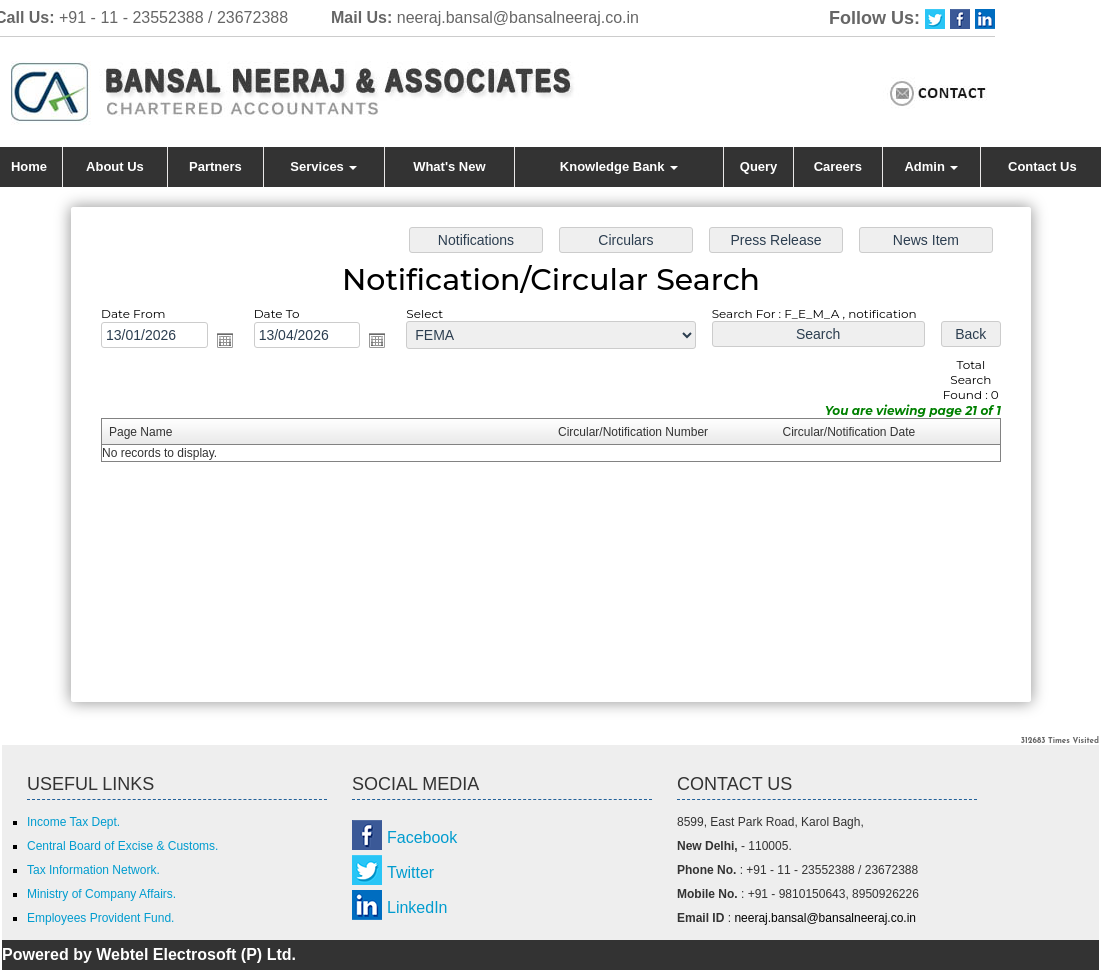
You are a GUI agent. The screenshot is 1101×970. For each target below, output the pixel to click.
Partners (215, 166)
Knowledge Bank (619, 166)
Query (759, 166)
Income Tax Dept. (73, 822)
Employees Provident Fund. (100, 918)
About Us (115, 166)
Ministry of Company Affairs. (101, 894)
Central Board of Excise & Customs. (122, 846)
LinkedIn (417, 907)
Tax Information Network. (93, 870)
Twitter (410, 872)
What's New (449, 166)
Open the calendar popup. (237, 345)
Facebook (422, 837)
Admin (931, 166)
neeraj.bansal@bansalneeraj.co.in (518, 17)
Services (323, 166)
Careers (838, 166)
